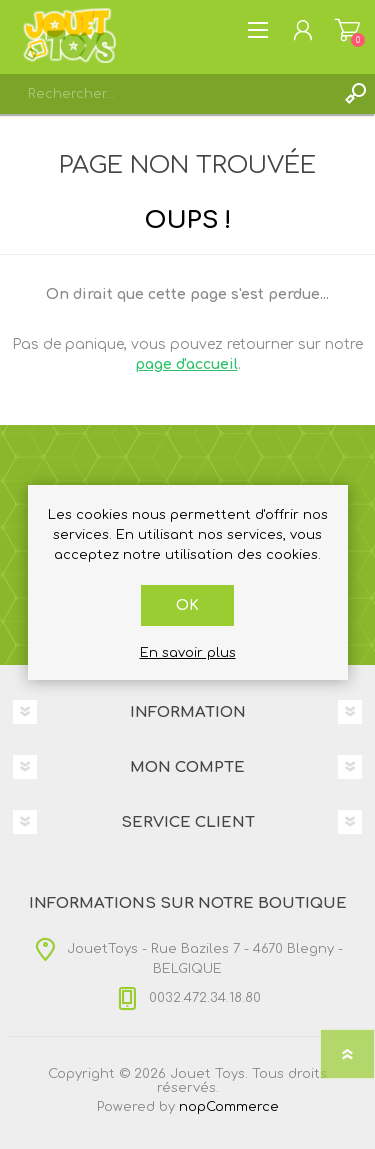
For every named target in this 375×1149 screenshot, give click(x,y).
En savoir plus (188, 653)
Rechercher (355, 94)
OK (187, 605)
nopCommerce (229, 1107)
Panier (347, 30)
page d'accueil (186, 364)
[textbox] (167, 94)
